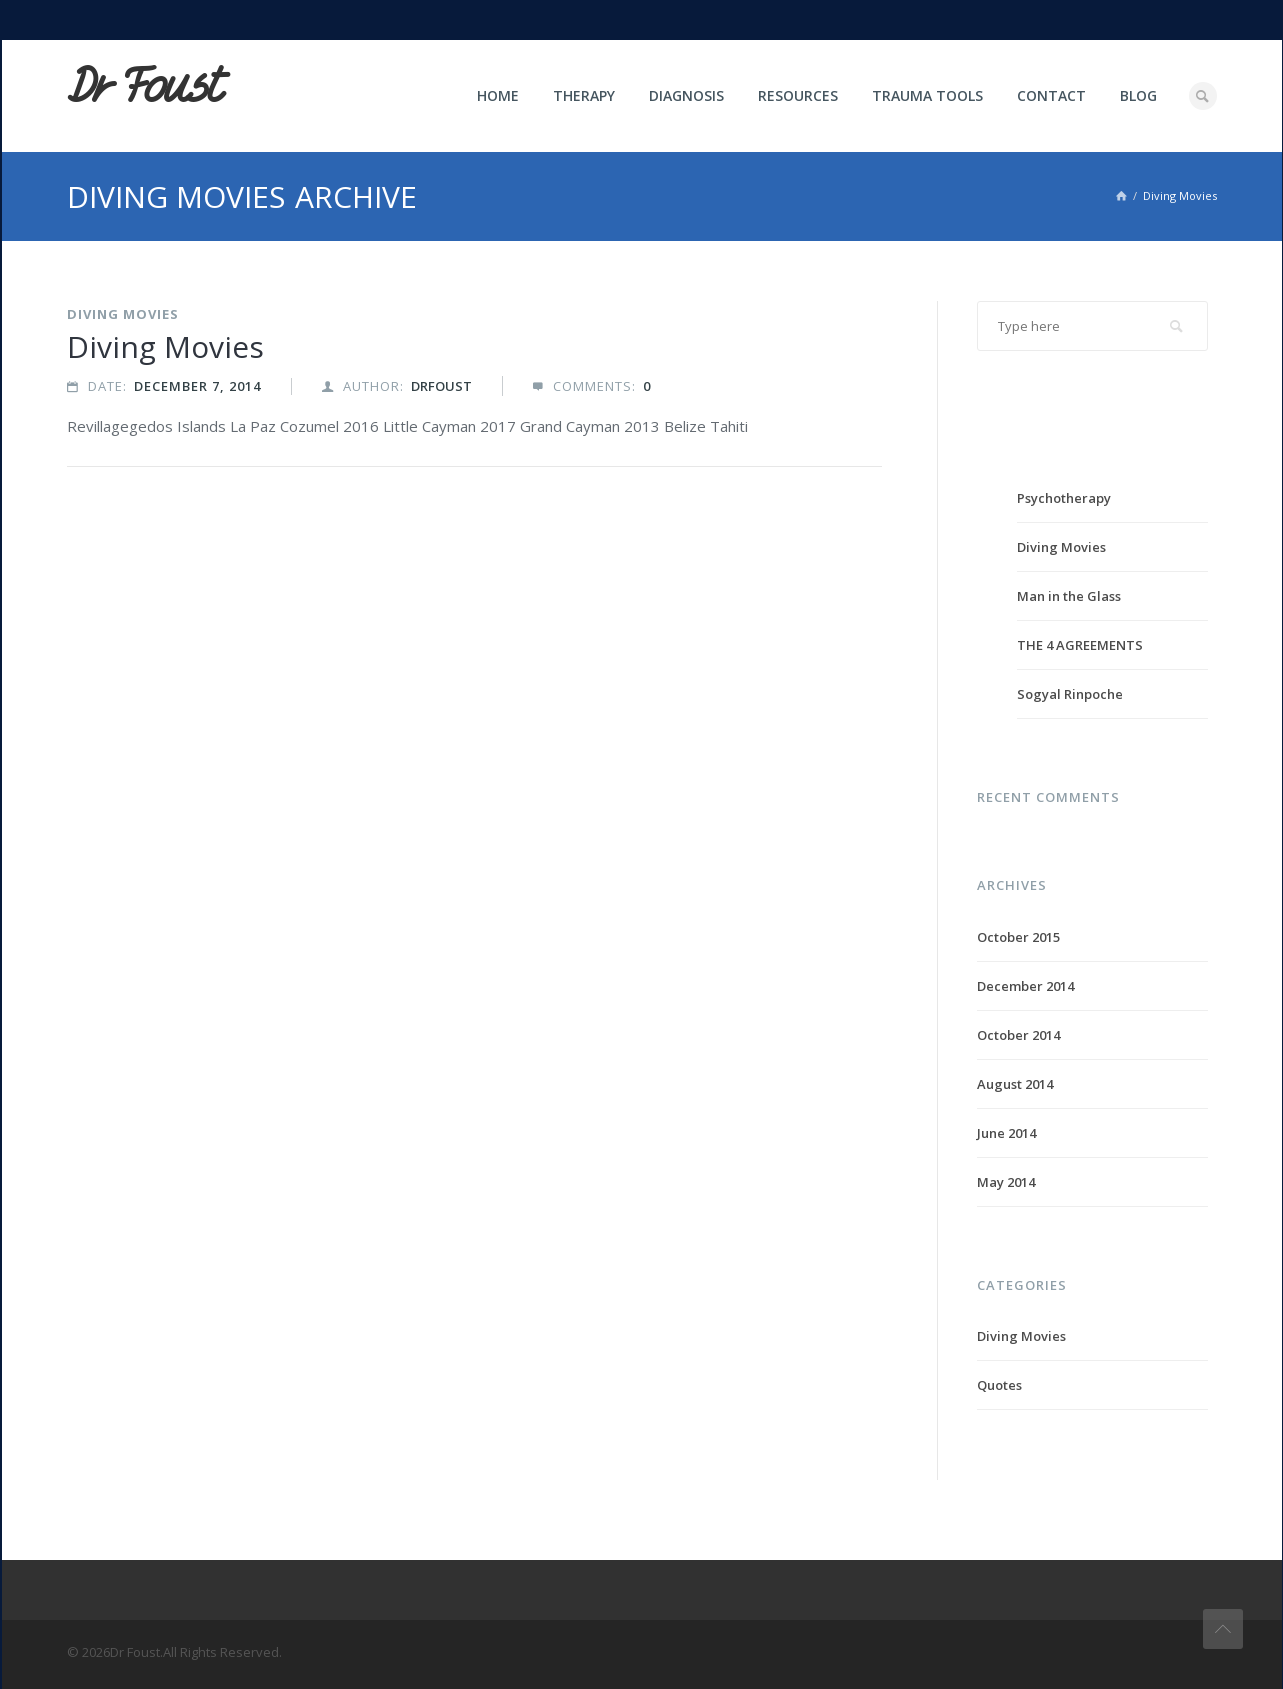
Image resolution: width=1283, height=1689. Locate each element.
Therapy (584, 95)
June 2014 (1006, 1133)
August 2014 (1015, 1084)
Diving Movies (123, 314)
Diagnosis (686, 95)
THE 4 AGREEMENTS (1080, 645)
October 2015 (1018, 937)
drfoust (441, 386)
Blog (1138, 95)
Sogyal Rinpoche (1070, 694)
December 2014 (1025, 986)
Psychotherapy (1064, 498)
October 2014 (1018, 1035)
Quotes (999, 1385)
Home (498, 95)
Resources (798, 95)
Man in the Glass (1069, 596)
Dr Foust (144, 87)
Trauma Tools (927, 95)
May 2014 (1006, 1182)
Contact (1051, 95)
